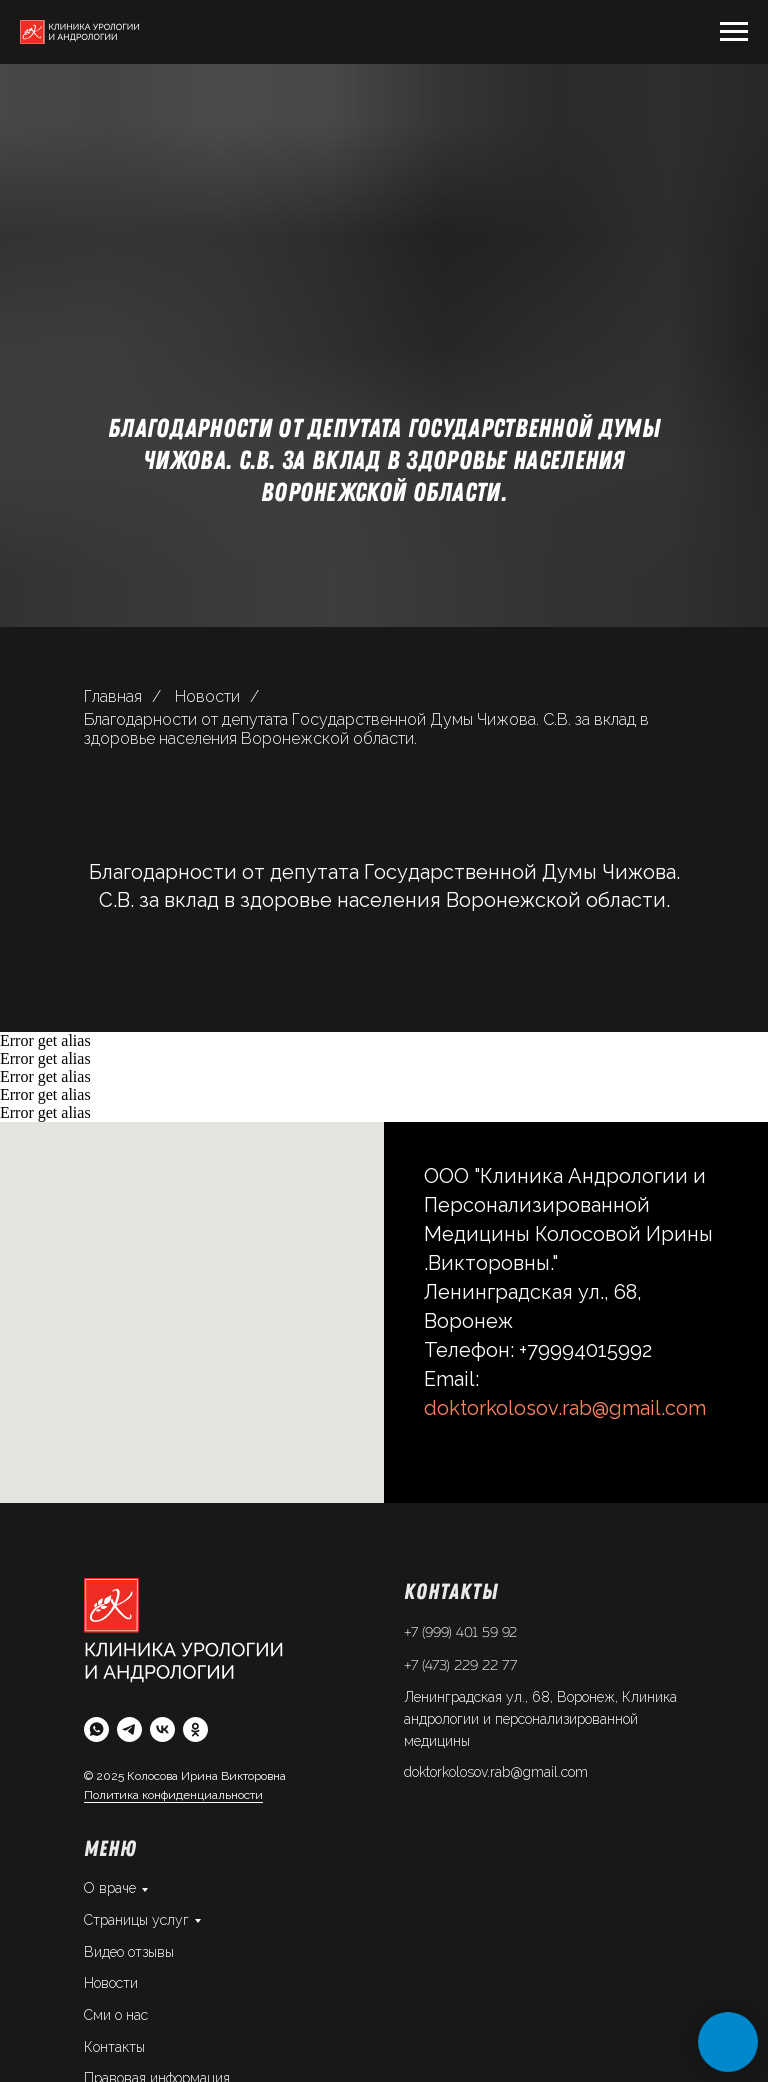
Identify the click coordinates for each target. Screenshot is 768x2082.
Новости (207, 696)
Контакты (114, 2047)
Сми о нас (116, 2015)
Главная (113, 696)
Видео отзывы (129, 1952)
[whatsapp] (96, 1729)
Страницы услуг (136, 1920)
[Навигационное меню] (734, 32)
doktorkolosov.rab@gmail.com (565, 1408)
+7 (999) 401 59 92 (460, 1633)
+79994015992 (585, 1350)
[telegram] (129, 1729)
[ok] (195, 1729)
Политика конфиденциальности (173, 1795)
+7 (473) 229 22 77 (460, 1666)
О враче (110, 1888)
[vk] (162, 1729)
